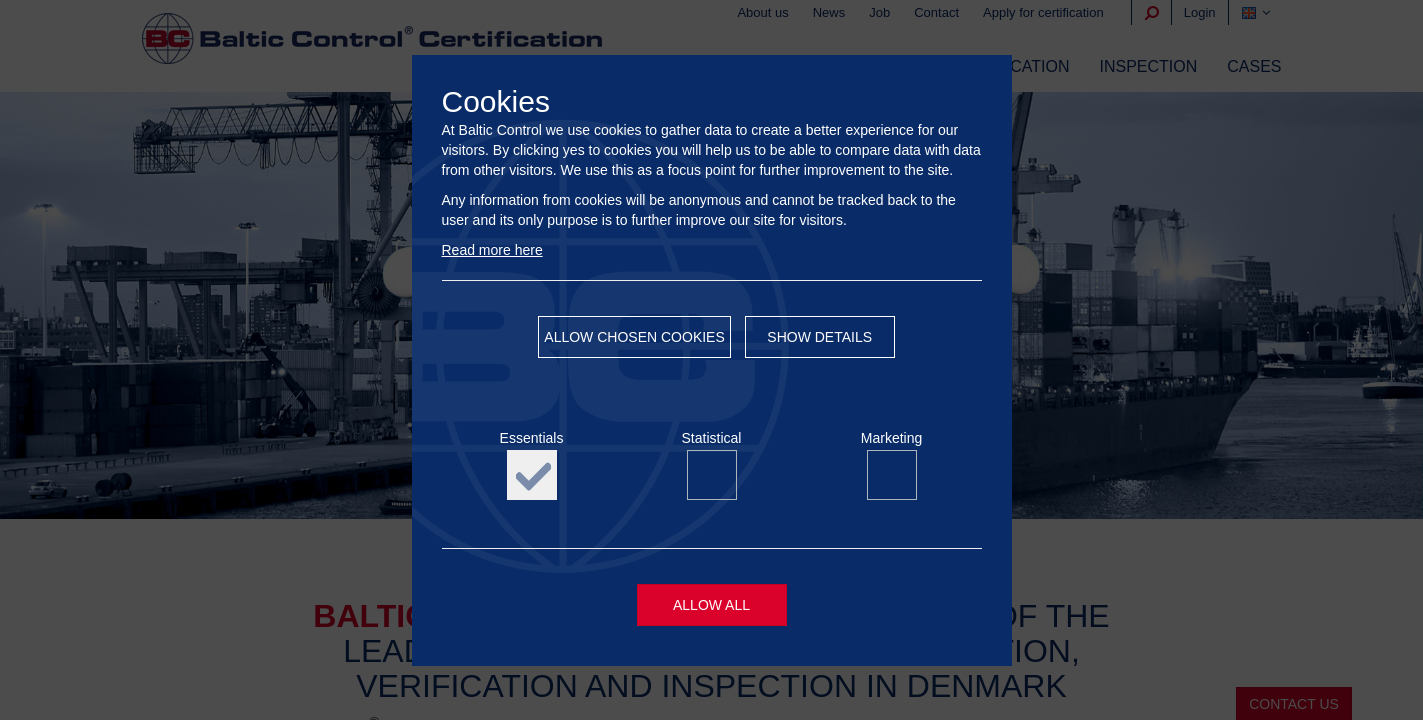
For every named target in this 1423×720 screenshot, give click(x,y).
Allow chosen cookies (634, 337)
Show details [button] (819, 337)
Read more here (492, 250)
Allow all (711, 605)
